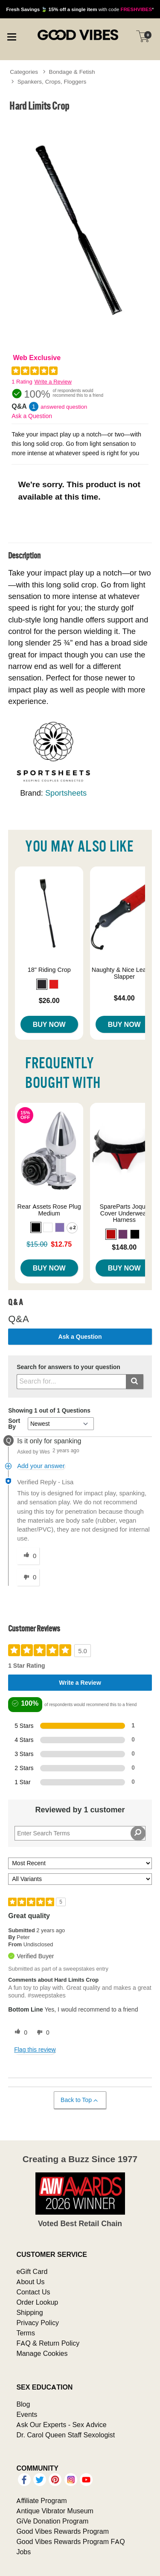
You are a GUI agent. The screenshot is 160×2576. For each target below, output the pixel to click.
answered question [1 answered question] (64, 407)
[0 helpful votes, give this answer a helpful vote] (28, 1555)
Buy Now (49, 1024)
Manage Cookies (41, 2353)
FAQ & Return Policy (47, 2343)
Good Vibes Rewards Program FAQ (70, 2541)
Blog (23, 2404)
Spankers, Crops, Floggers (52, 81)
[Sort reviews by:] (80, 1863)
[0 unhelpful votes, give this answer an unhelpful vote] (28, 1577)
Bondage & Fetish (72, 72)
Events (26, 2414)
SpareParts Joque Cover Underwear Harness (124, 1213)
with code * (80, 9)
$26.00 (49, 1000)
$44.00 (124, 998)
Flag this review (34, 2049)
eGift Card (31, 2271)
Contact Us (33, 2292)
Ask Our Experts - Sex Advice (61, 2424)
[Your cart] (143, 36)
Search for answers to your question (68, 1367)
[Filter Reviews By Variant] (80, 1879)
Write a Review (53, 381)
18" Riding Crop (49, 970)
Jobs (23, 2551)
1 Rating (22, 381)
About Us (30, 2281)
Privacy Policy (37, 2322)
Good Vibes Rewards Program (62, 2531)
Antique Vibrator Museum (54, 2510)
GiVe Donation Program (52, 2521)
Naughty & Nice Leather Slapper (124, 973)
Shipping (29, 2312)
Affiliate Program (41, 2500)
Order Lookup (37, 2302)
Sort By (14, 1424)
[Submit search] (134, 1381)
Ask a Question (32, 416)
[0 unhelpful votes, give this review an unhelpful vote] (41, 2032)
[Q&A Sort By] (61, 1423)
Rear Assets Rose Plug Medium (49, 1210)
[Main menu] (11, 35)
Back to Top (80, 2100)
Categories (24, 72)
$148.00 (124, 1247)
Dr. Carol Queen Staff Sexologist (65, 2435)
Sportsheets (66, 793)
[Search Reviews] (80, 1833)
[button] (42, 984)
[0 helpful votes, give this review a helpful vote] (19, 2032)
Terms (25, 2333)
